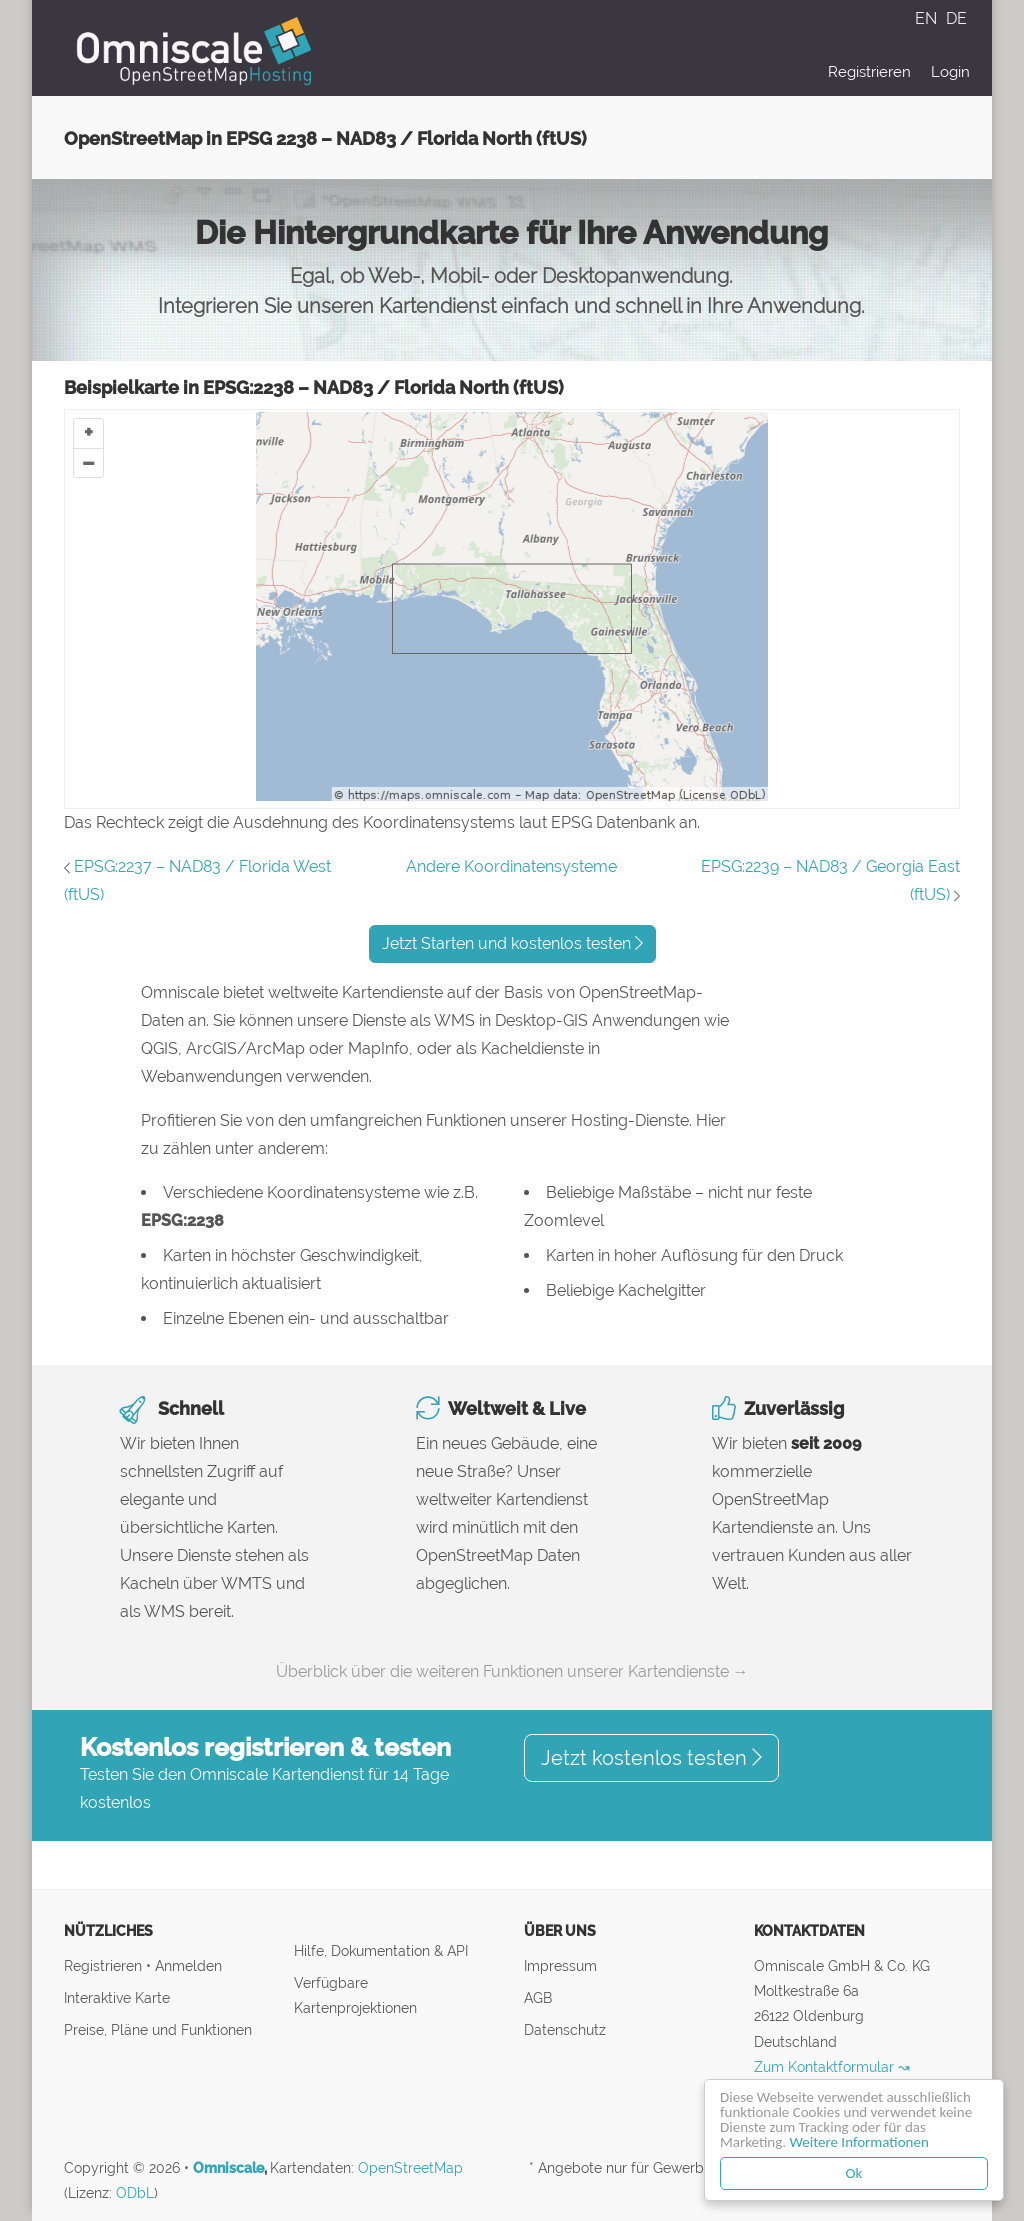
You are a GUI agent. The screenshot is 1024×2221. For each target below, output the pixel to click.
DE (956, 18)
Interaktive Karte (117, 1997)
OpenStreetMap (410, 2168)
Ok (854, 2173)
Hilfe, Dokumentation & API (381, 1950)
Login (950, 72)
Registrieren (869, 72)
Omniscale (228, 2168)
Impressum (560, 1965)
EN (928, 18)
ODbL (135, 2193)
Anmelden (188, 1965)
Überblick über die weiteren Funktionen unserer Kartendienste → (512, 1671)
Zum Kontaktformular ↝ (832, 2066)
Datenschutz (565, 2029)
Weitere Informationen (859, 2142)
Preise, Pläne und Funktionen (158, 2029)
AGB (538, 1997)
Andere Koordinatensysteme (511, 866)
